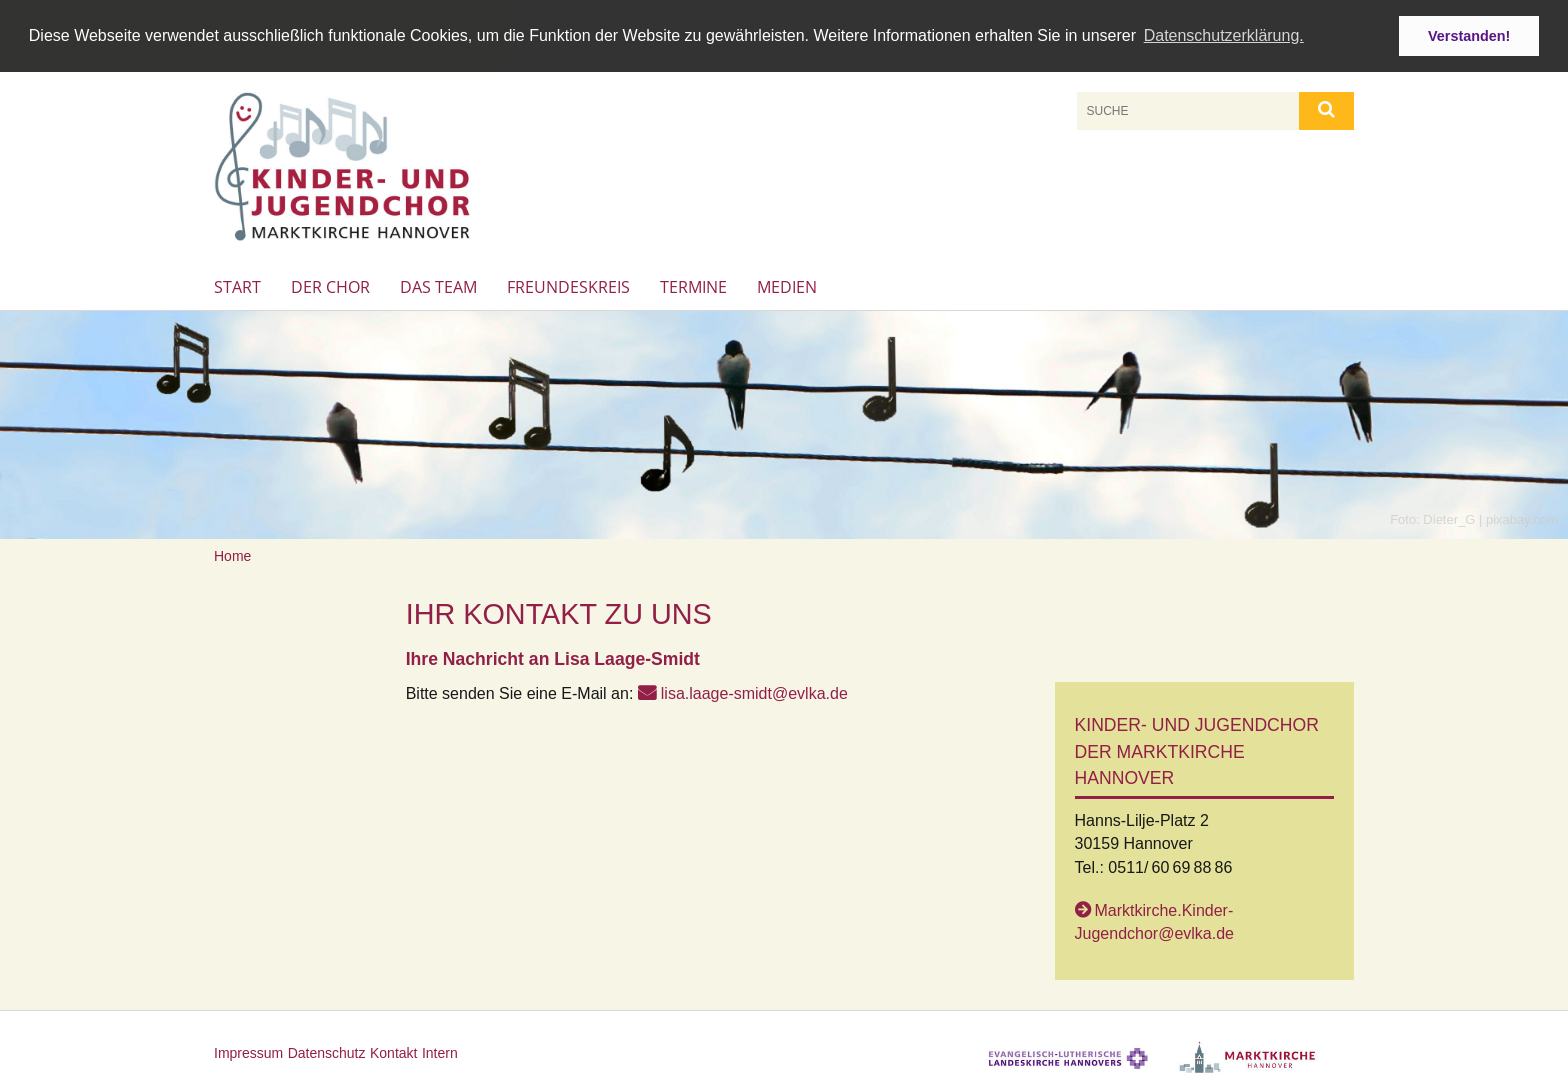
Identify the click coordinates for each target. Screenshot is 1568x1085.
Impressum (248, 1052)
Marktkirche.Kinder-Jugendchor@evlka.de (1154, 921)
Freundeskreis (568, 286)
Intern (440, 1052)
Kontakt (393, 1052)
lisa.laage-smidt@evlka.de (754, 692)
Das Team (438, 286)
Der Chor (330, 286)
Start (237, 286)
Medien (787, 286)
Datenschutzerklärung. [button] (1224, 35)
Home (232, 555)
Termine (693, 286)
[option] (784, 424)
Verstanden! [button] (1469, 36)
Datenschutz (327, 1052)
